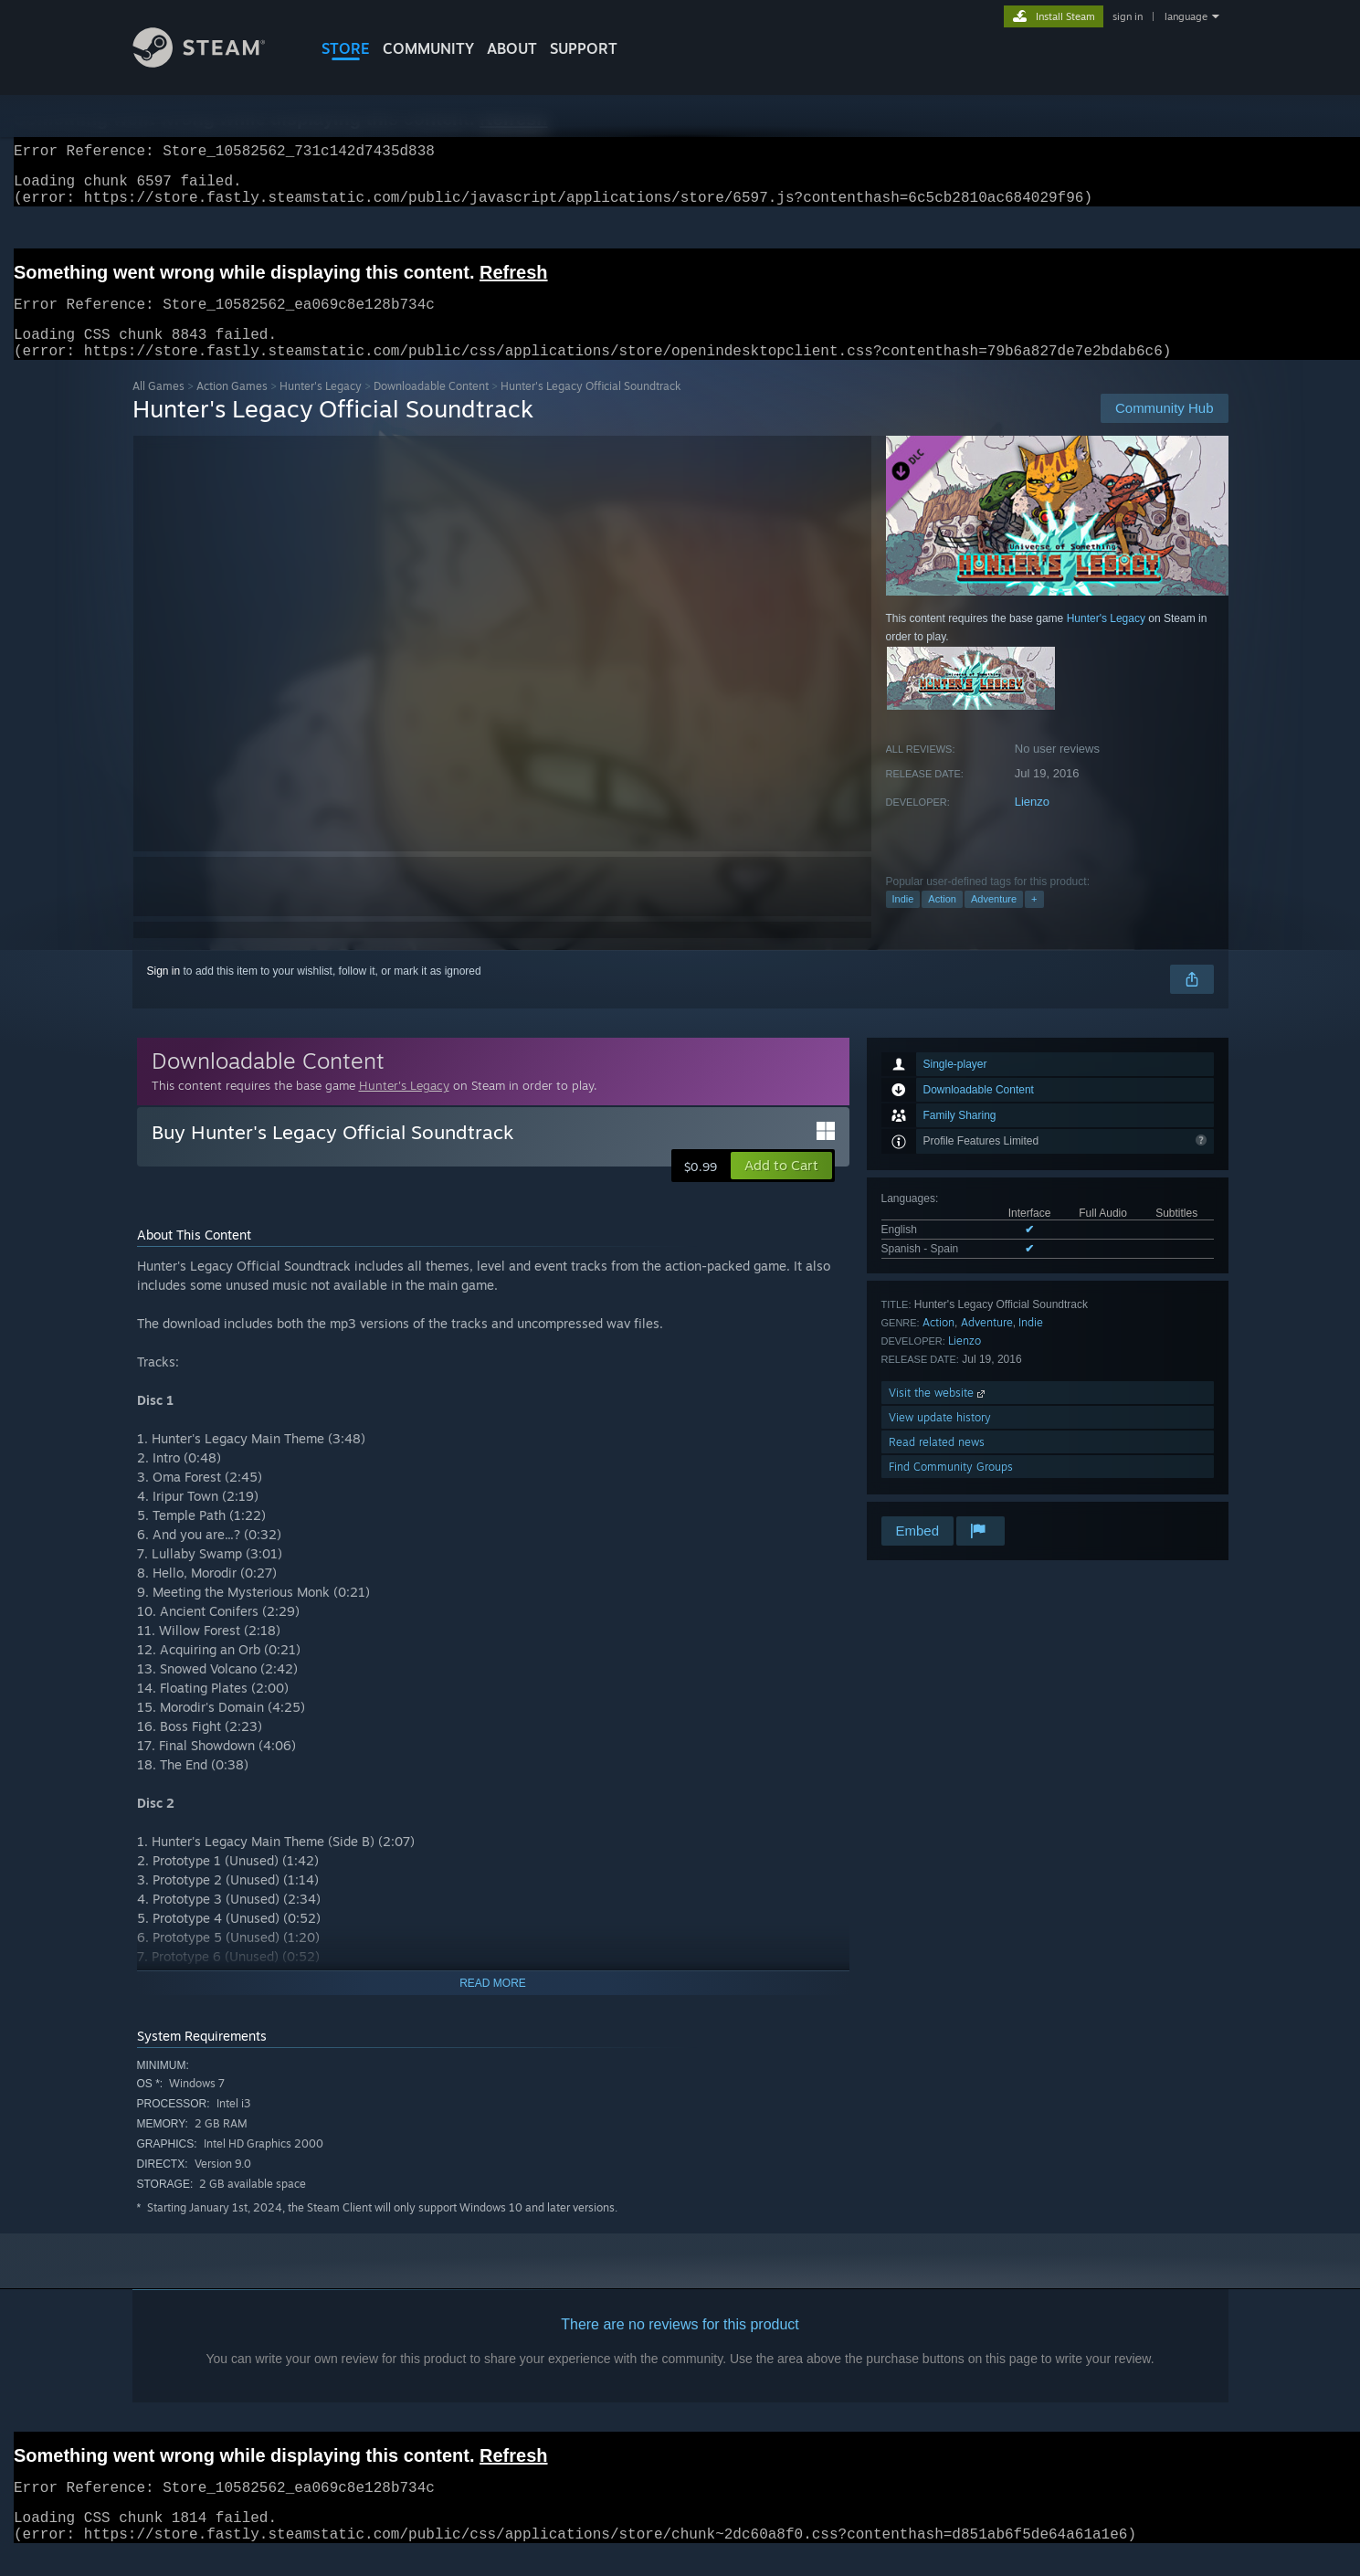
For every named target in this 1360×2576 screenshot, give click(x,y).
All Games (158, 408)
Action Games (232, 408)
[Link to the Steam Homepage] (212, 62)
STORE (346, 48)
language (1186, 16)
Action (942, 920)
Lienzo (1032, 823)
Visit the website (938, 1414)
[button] (781, 1187)
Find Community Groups (951, 1488)
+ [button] (1034, 920)
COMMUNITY (428, 48)
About (512, 48)
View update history (940, 1439)
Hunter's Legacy (320, 408)
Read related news (937, 1464)
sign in (1127, 16)
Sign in (164, 993)
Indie (903, 920)
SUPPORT (583, 48)
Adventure (994, 920)
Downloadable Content (431, 408)
